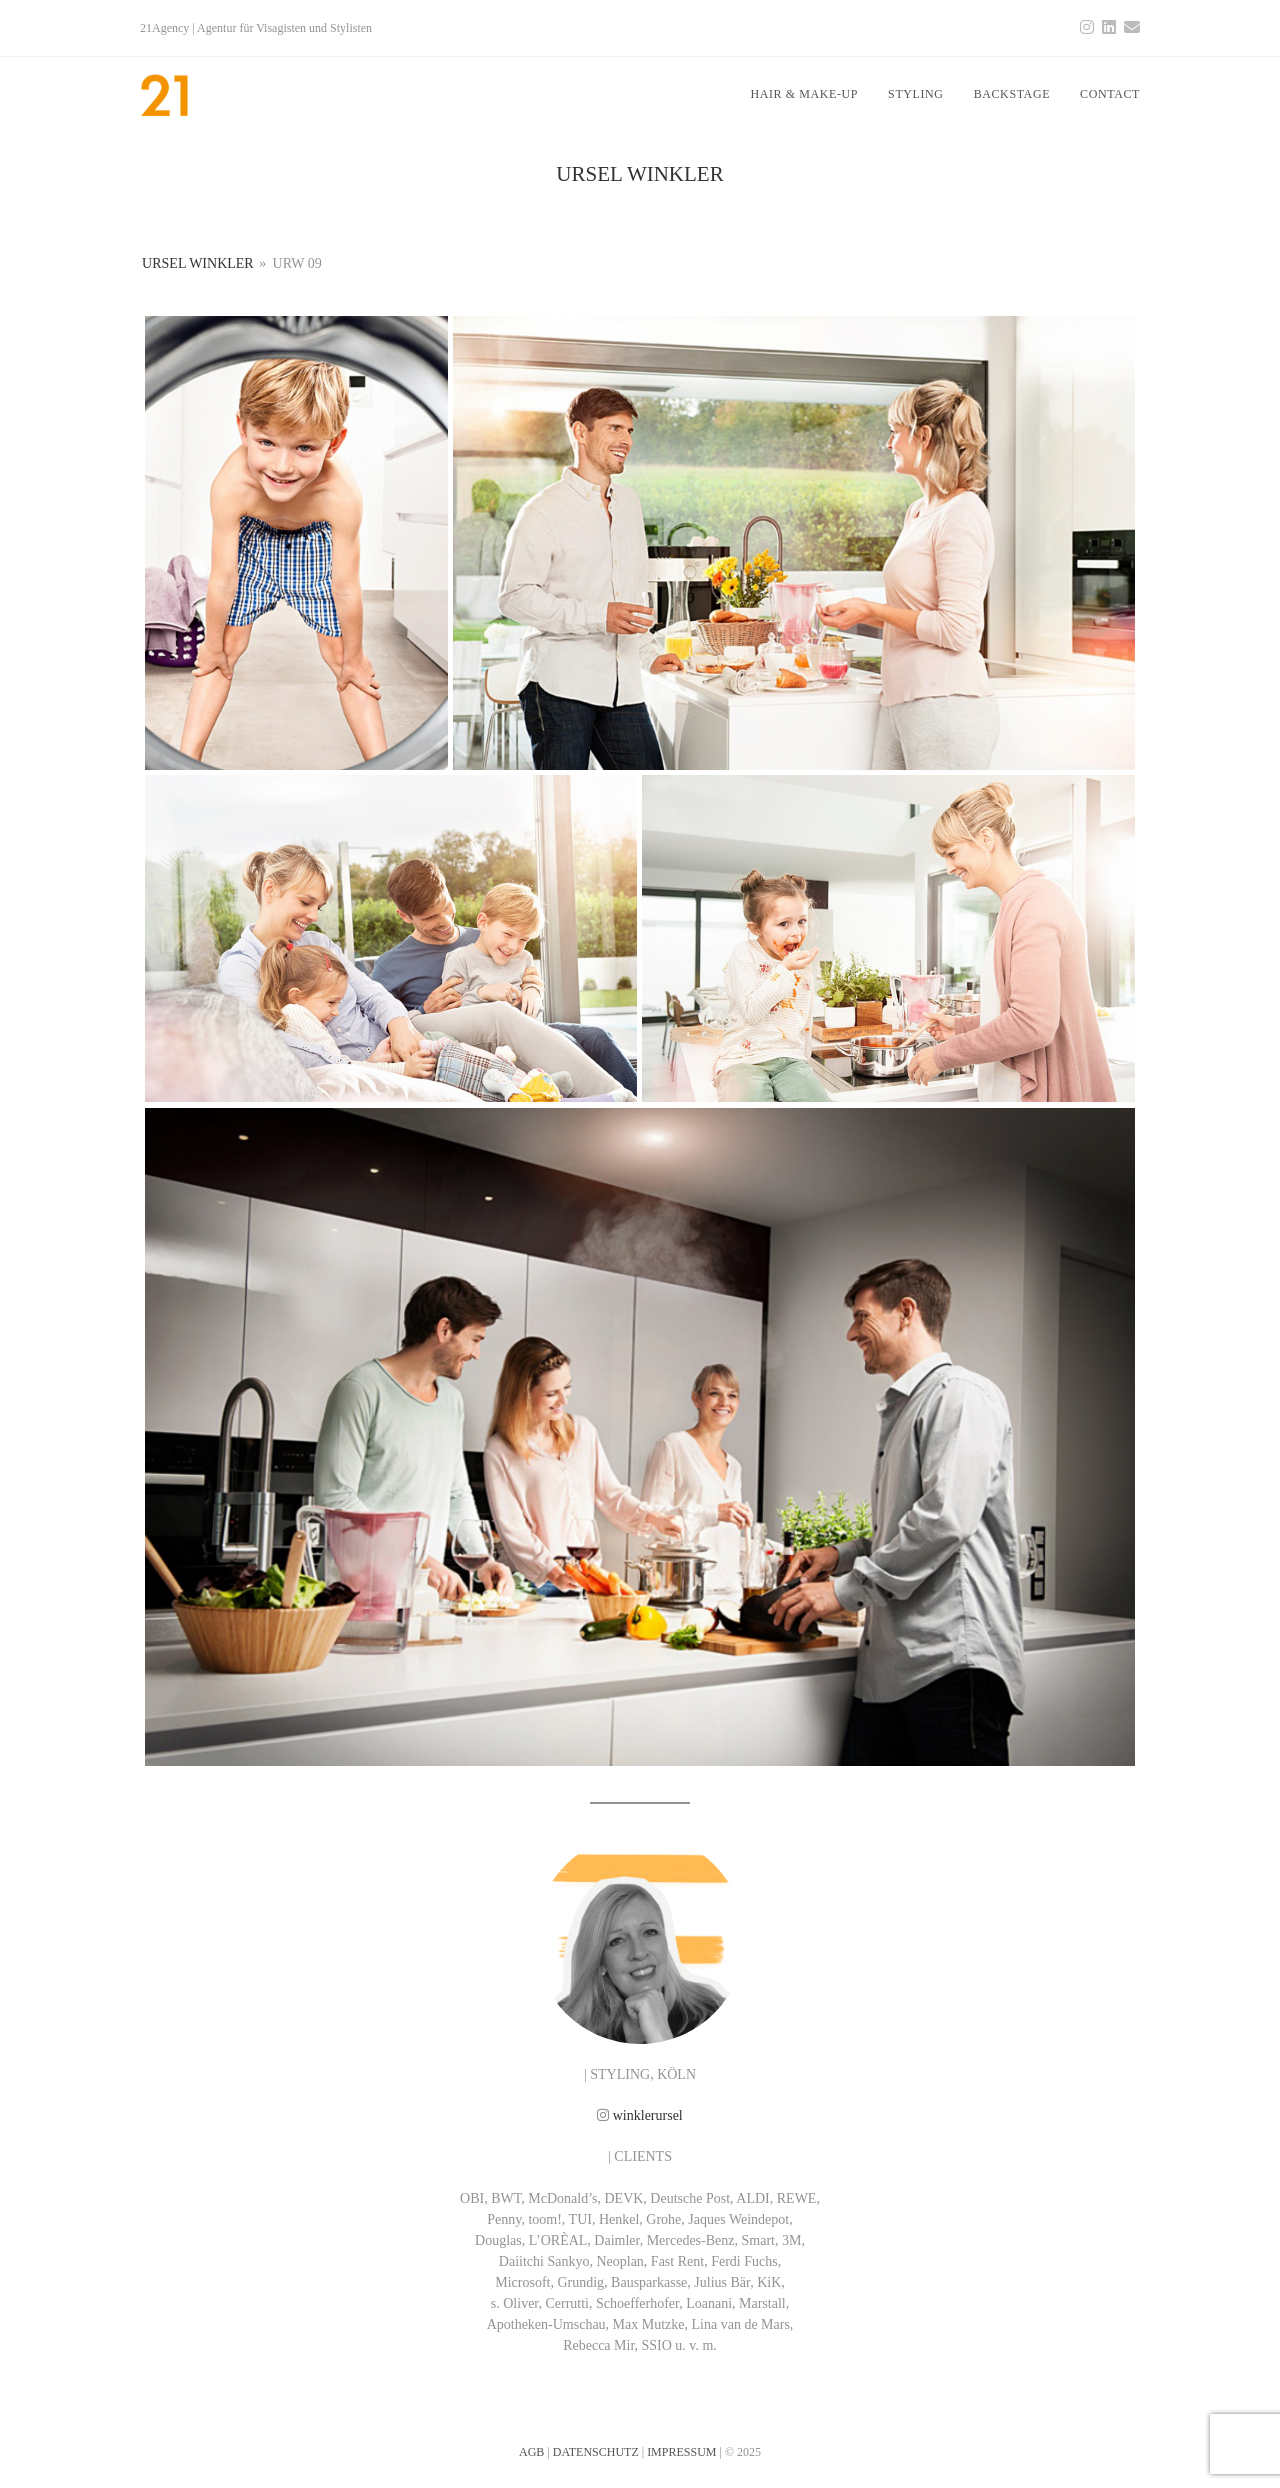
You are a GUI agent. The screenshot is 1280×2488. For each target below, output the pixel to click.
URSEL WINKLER (198, 263)
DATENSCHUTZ (596, 2452)
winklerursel (648, 2115)
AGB (531, 2452)
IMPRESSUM (681, 2452)
